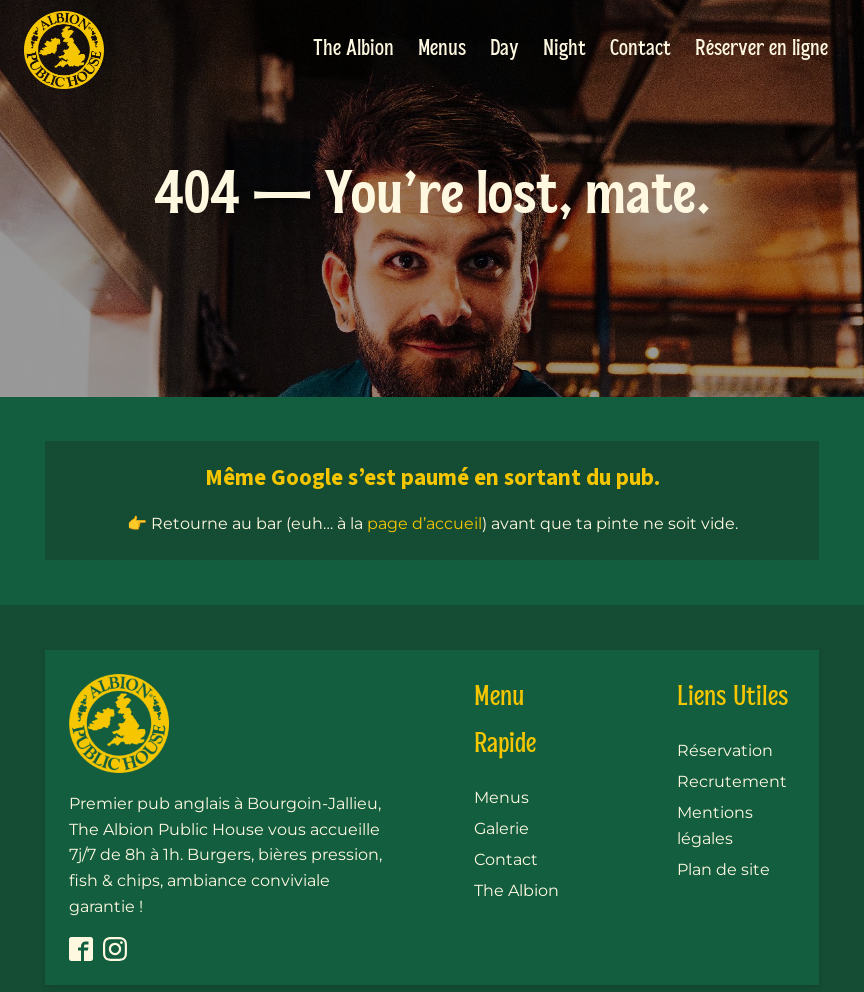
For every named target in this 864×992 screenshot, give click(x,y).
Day (504, 49)
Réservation (725, 750)
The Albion (353, 49)
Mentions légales (715, 825)
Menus (442, 49)
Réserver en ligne (761, 49)
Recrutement (732, 781)
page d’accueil (424, 523)
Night (564, 49)
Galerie (501, 828)
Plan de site (723, 869)
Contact (640, 49)
